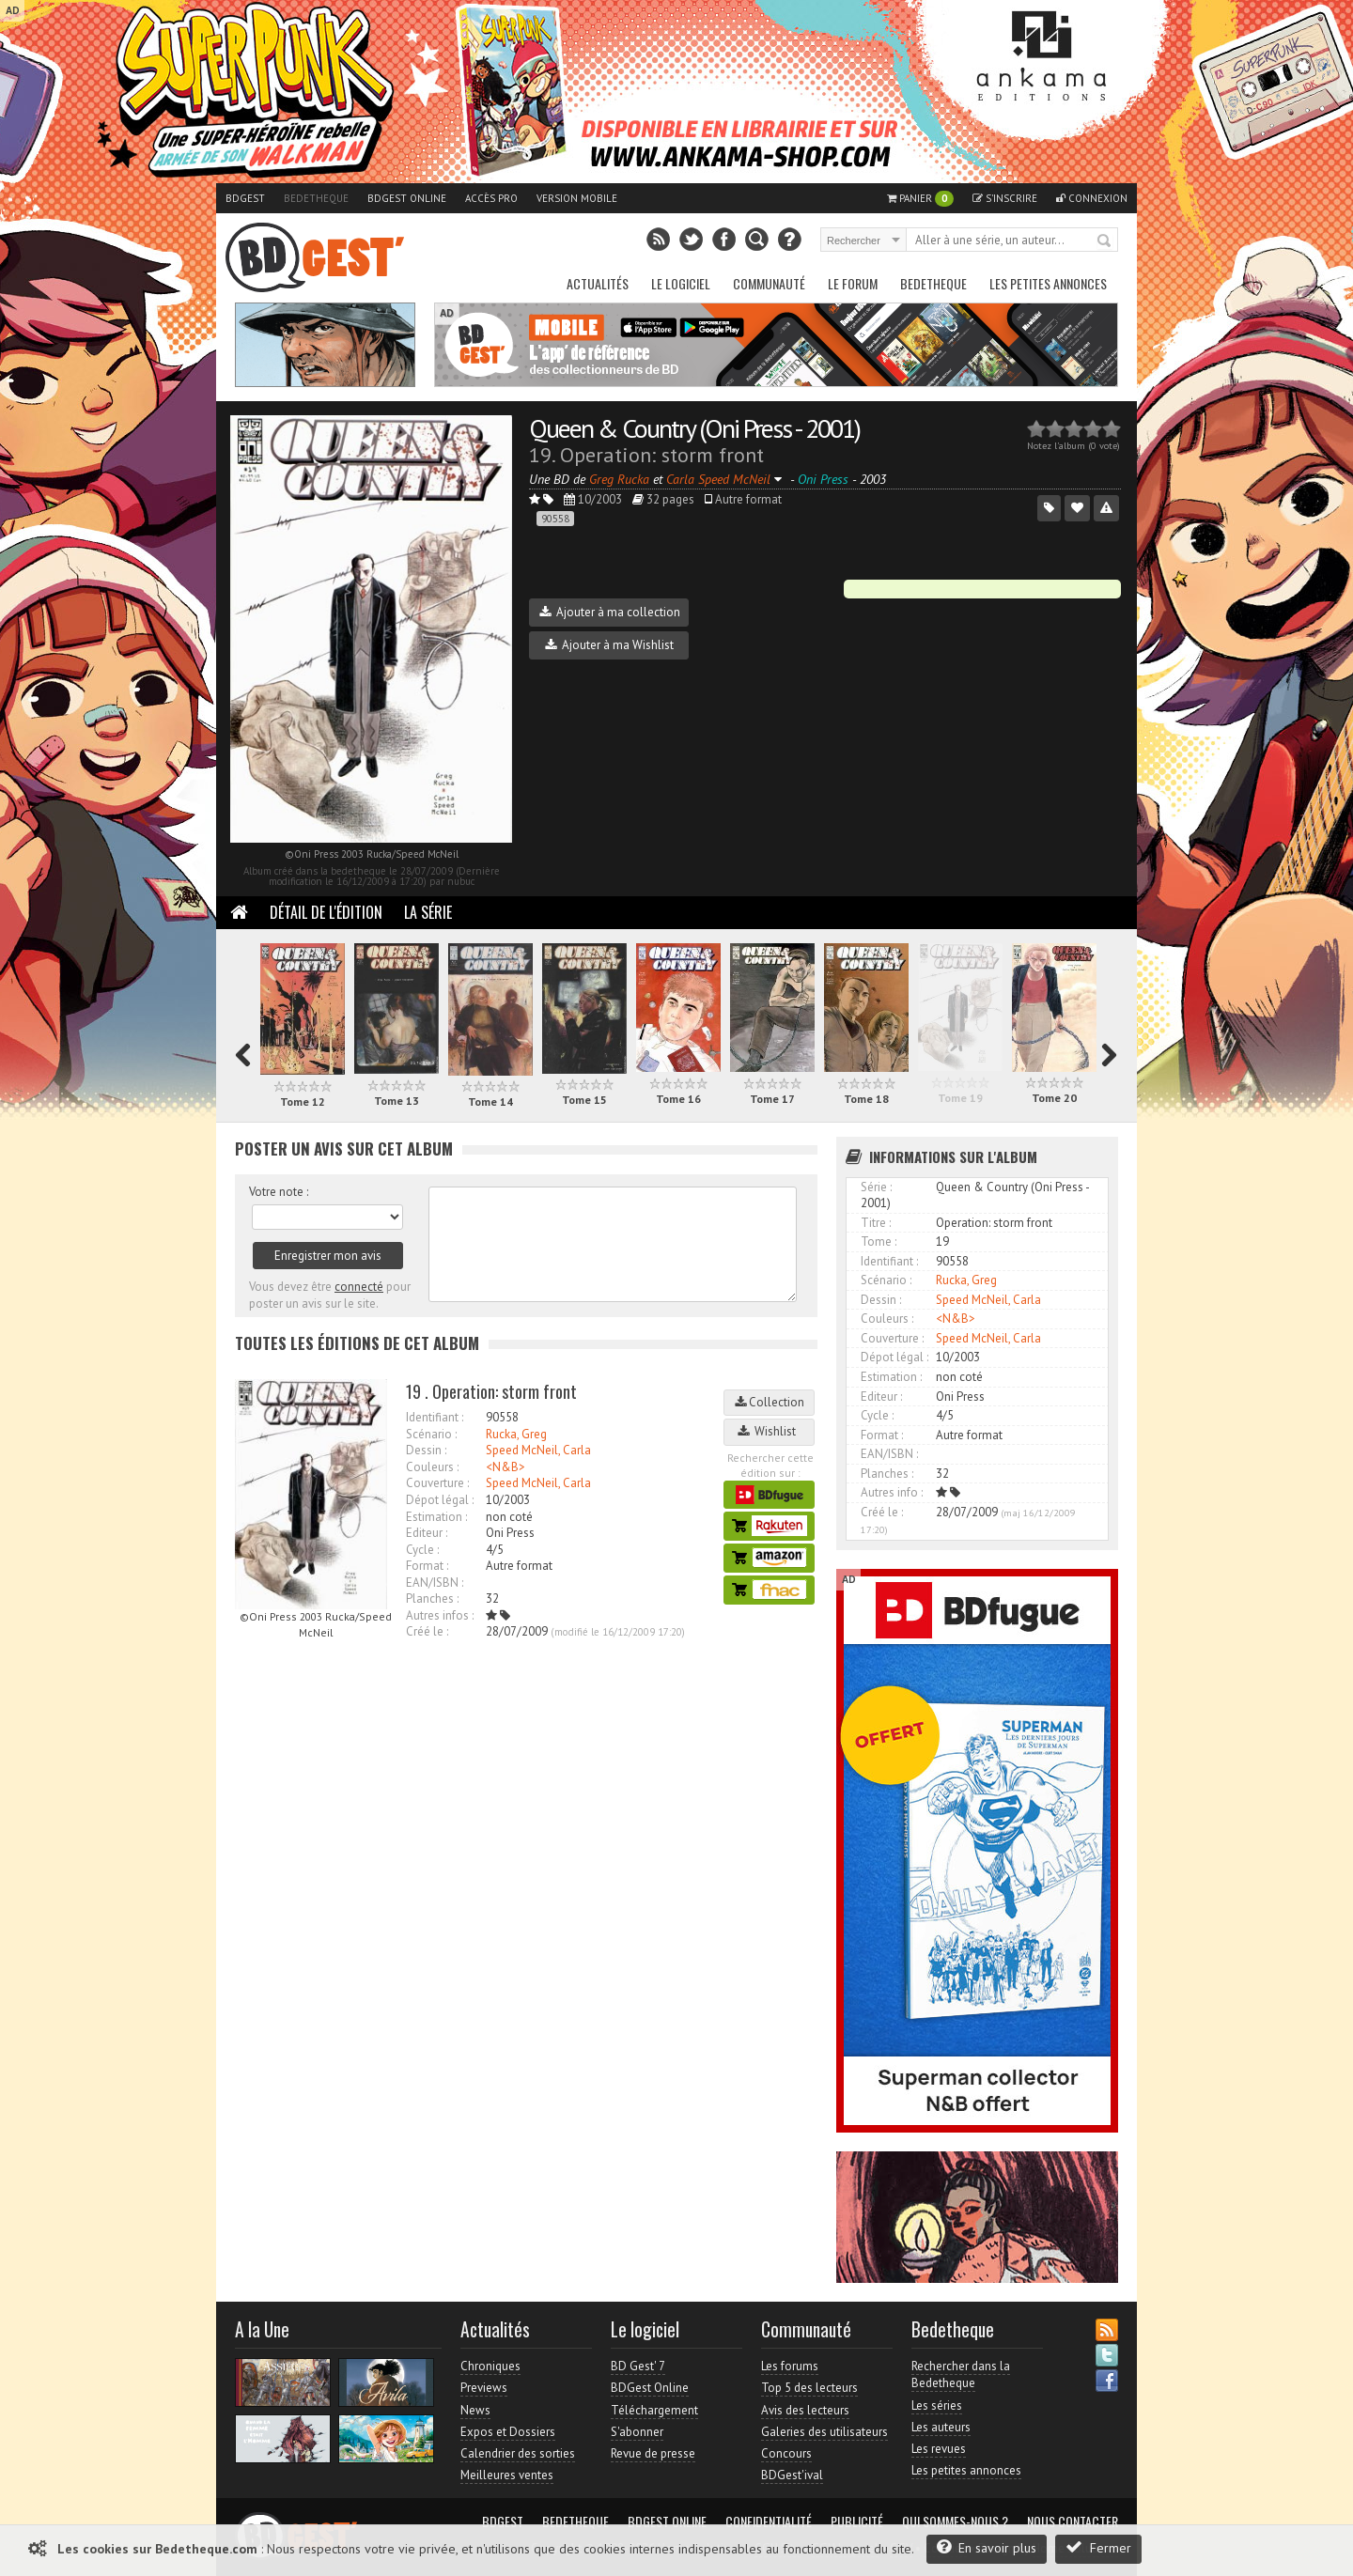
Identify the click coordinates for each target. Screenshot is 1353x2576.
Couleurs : (432, 1467)
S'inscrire (1004, 198)
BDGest (245, 198)
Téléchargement (654, 2410)
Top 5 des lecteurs (809, 2388)
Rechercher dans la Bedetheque (960, 2374)
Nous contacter (1072, 2521)
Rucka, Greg (516, 1434)
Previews (483, 2388)
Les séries (936, 2405)
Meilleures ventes (506, 2475)
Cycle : (422, 1550)
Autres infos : (440, 1615)
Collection (769, 1402)
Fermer (1098, 2547)
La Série (428, 912)
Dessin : (426, 1450)
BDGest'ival (792, 2475)
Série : (876, 1187)
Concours (786, 2453)
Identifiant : (434, 1417)
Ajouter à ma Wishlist (609, 645)
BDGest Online (406, 198)
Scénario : (431, 1434)
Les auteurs (941, 2427)
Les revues (938, 2449)
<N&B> (505, 1467)
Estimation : (436, 1517)
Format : (427, 1566)
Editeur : (426, 1533)
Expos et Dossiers (507, 2432)
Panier (920, 199)
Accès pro (491, 198)
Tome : (878, 1241)
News (475, 2410)
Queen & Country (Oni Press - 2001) (694, 428)
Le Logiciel (680, 283)
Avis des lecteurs (805, 2410)
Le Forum (853, 283)
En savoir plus (986, 2547)
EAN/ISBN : (434, 1583)
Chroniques (490, 2366)
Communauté (769, 283)
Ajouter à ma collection (609, 612)
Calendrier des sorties (517, 2453)
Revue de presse (653, 2453)
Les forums (789, 2366)
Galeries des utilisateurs (824, 2432)
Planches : (432, 1598)
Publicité (857, 2521)
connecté (358, 1287)
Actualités (598, 283)
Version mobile (577, 198)
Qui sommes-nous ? (955, 2521)
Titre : (876, 1223)
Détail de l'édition (326, 912)
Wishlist (769, 1431)
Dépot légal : (440, 1500)
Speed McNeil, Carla (538, 1450)
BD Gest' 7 (638, 2366)
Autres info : (892, 1492)
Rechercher (1104, 241)
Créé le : (427, 1631)
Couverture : (437, 1483)
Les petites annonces (1048, 283)
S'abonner (637, 2432)
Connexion (1092, 198)
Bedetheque (316, 198)
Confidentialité (768, 2521)
